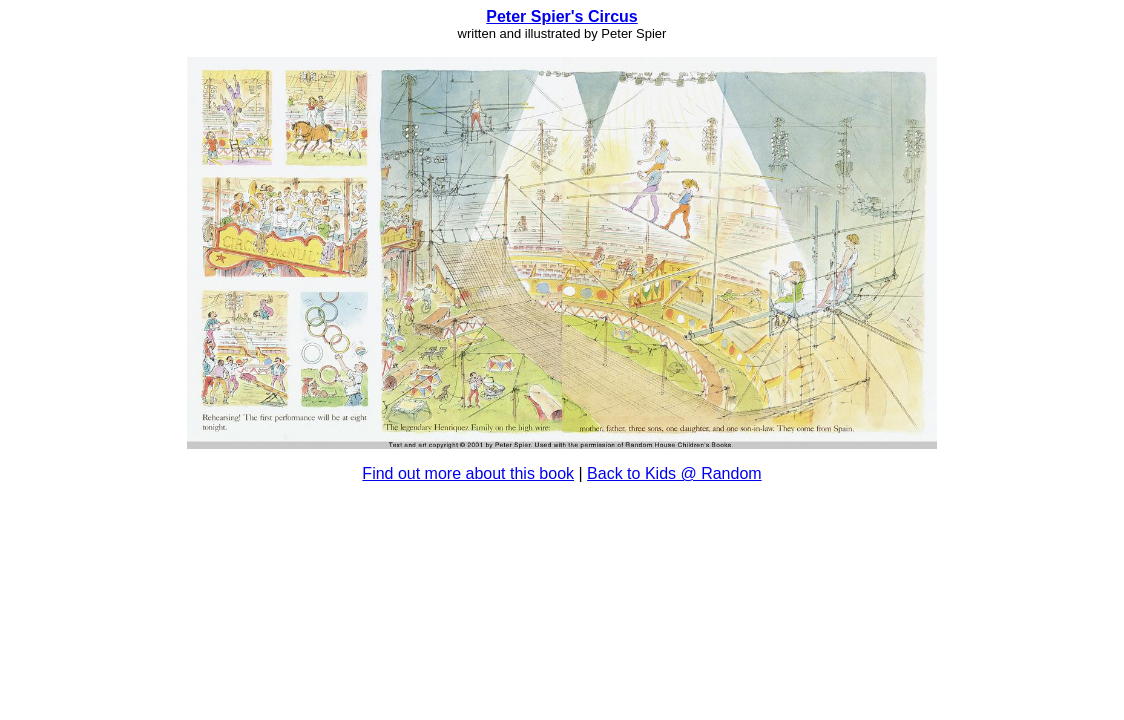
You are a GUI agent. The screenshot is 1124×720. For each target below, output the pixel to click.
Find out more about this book (468, 473)
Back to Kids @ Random (674, 473)
